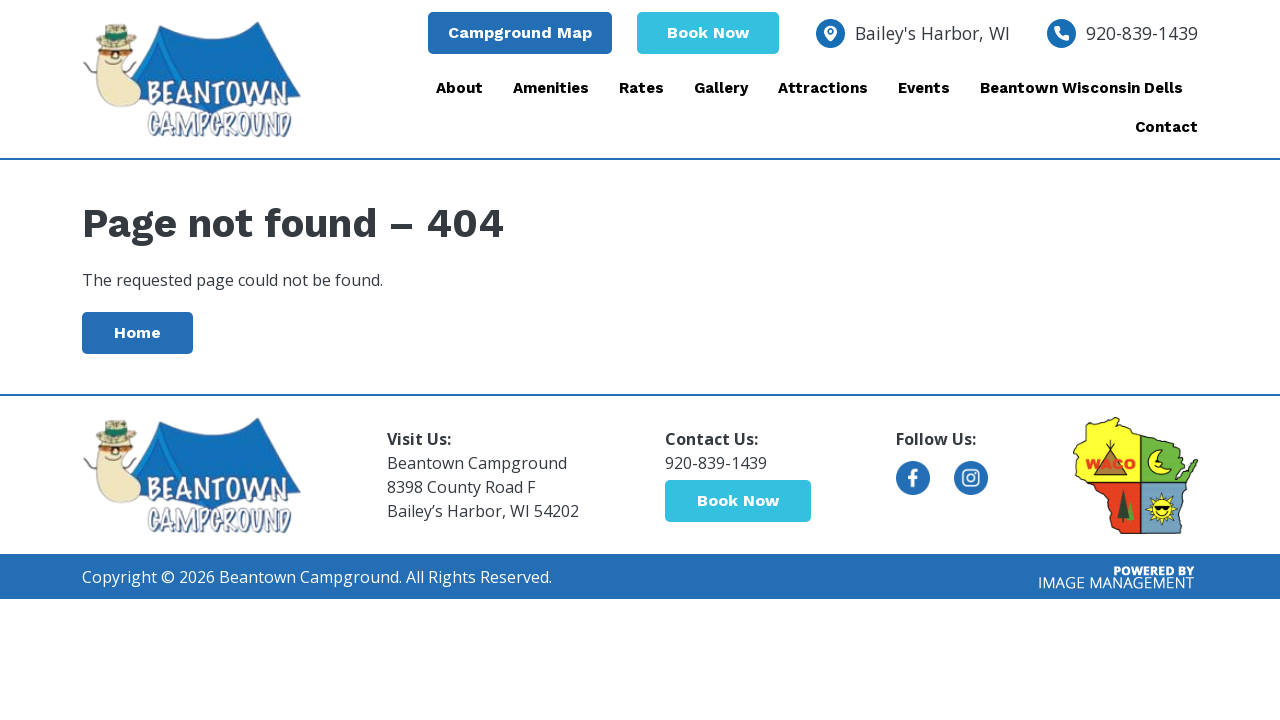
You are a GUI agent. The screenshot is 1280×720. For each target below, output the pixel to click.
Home (137, 332)
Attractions (823, 88)
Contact (1166, 127)
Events (924, 88)
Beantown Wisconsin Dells (1081, 88)
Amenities (551, 88)
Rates (641, 88)
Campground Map (520, 32)
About (459, 88)
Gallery (721, 88)
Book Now (708, 32)
